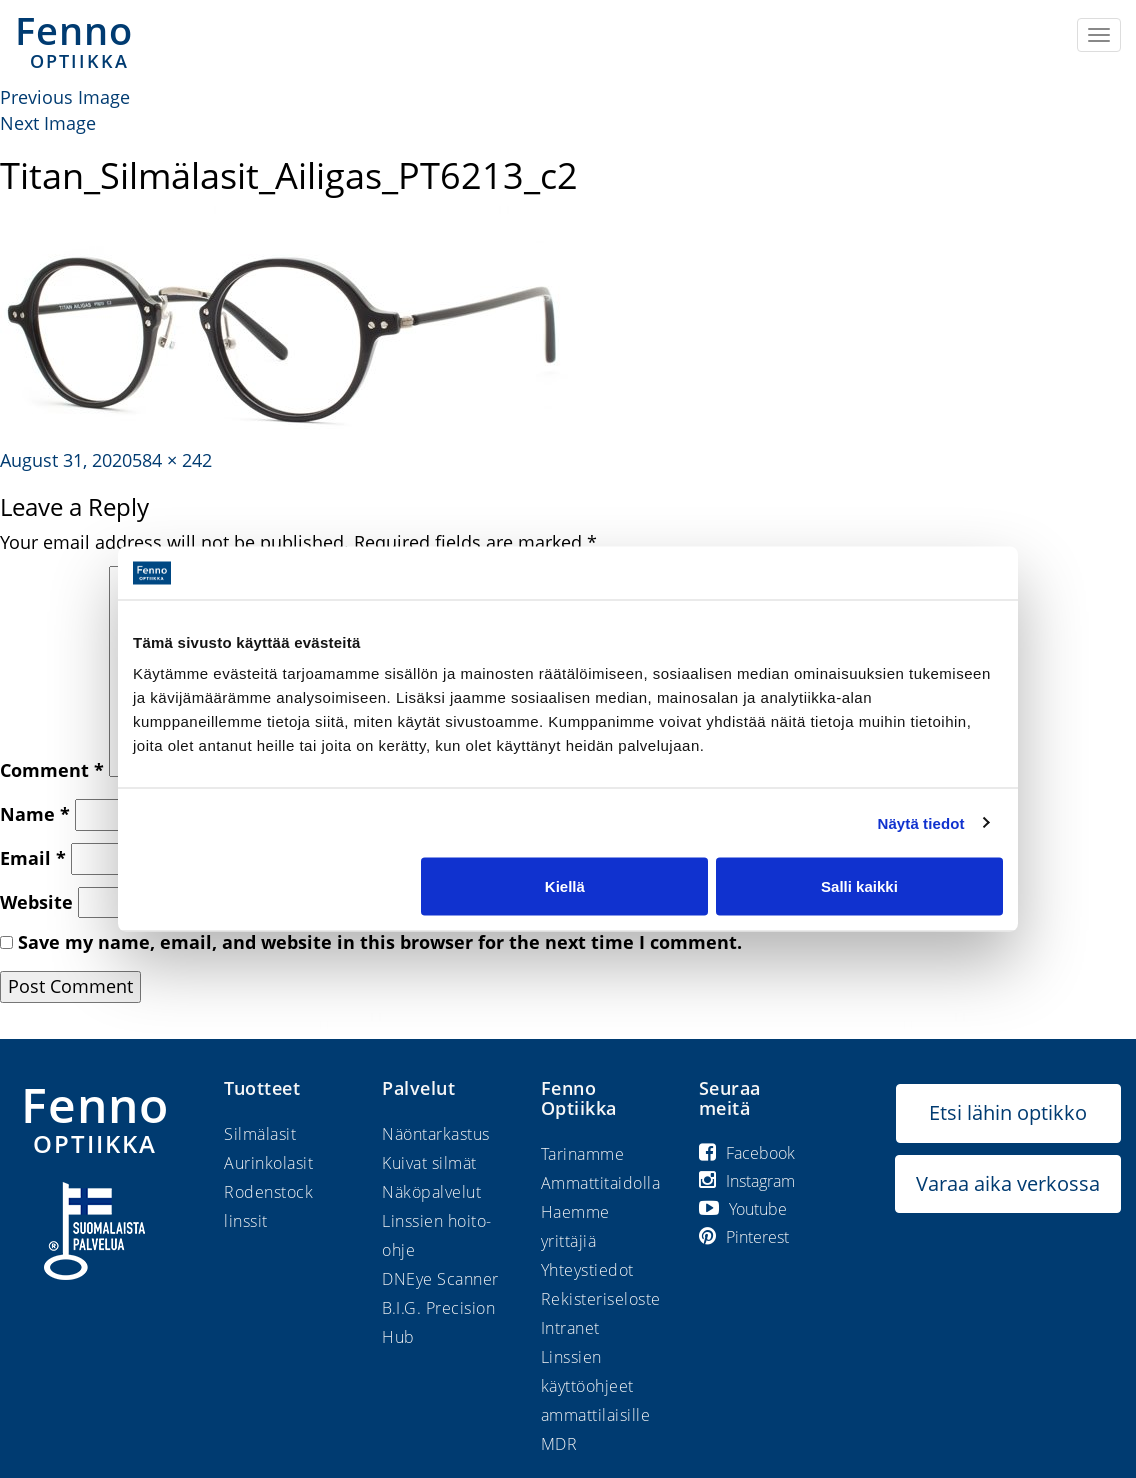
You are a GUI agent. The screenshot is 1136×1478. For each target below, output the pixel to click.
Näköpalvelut (431, 1192)
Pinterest (744, 1237)
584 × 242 (172, 460)
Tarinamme (583, 1154)
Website (36, 902)
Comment (52, 770)
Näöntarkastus (436, 1134)
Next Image (48, 123)
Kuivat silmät (429, 1163)
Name (35, 814)
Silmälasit (260, 1134)
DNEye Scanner (440, 1279)
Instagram (747, 1181)
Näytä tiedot (921, 822)
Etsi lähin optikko (1008, 1112)
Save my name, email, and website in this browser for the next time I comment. (380, 942)
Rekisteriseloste (601, 1299)
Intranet (570, 1328)
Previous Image (65, 97)
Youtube (743, 1209)
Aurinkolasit (268, 1163)
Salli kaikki (859, 886)
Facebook (747, 1153)
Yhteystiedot (587, 1270)
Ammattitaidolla (601, 1183)
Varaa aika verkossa (1008, 1183)
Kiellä (565, 886)
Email (33, 858)
